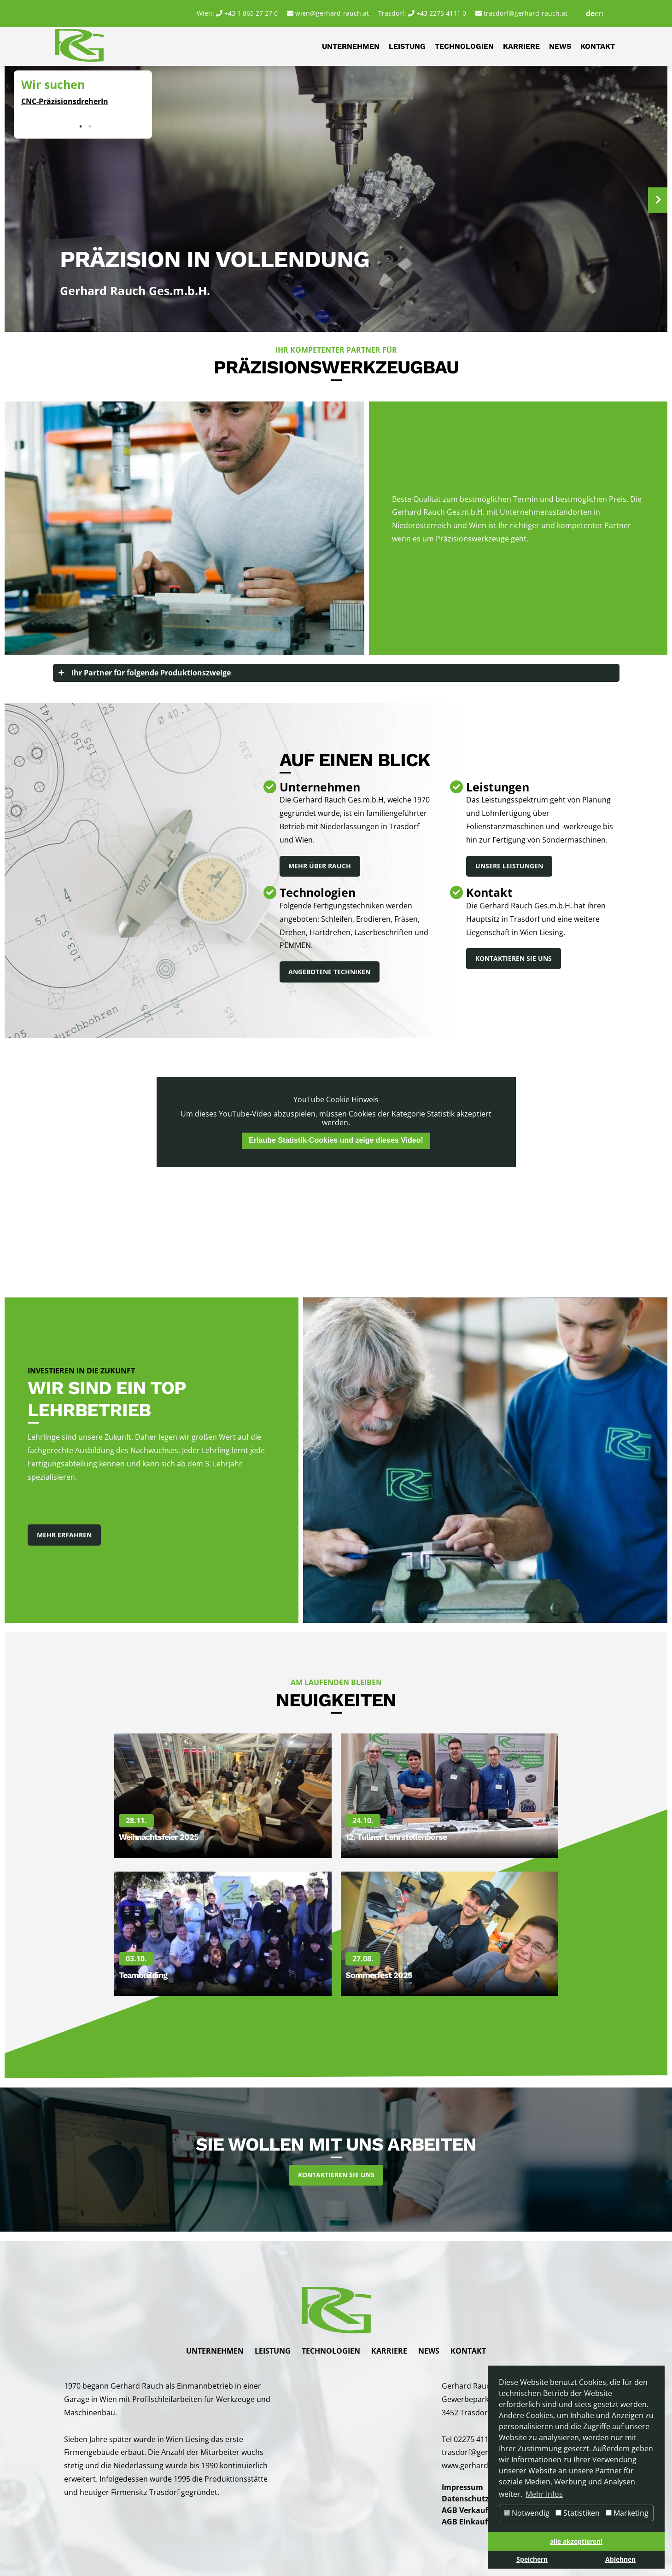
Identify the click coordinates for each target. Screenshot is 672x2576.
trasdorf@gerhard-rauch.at (525, 13)
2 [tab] (89, 126)
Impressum (462, 2488)
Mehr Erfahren (64, 1535)
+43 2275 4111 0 (441, 13)
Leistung (407, 46)
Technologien (464, 46)
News (560, 46)
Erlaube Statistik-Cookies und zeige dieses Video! (336, 1141)
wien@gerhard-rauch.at (332, 13)
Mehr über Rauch (320, 866)
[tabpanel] (83, 97)
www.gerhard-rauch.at (481, 2466)
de (590, 13)
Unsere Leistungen (509, 866)
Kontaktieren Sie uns (513, 958)
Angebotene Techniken (330, 972)
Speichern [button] (532, 2559)
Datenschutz (465, 2499)
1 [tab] (80, 126)
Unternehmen (351, 46)
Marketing (627, 2513)
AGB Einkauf (465, 2521)
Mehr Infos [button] (544, 2494)
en (599, 13)
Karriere (521, 46)
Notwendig (526, 2513)
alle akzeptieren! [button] (576, 2541)
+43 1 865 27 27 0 (251, 13)
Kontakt (597, 46)
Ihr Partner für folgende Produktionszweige (151, 673)
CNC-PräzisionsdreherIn (64, 101)
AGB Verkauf (465, 2510)
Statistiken (577, 2513)
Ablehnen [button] (620, 2559)
